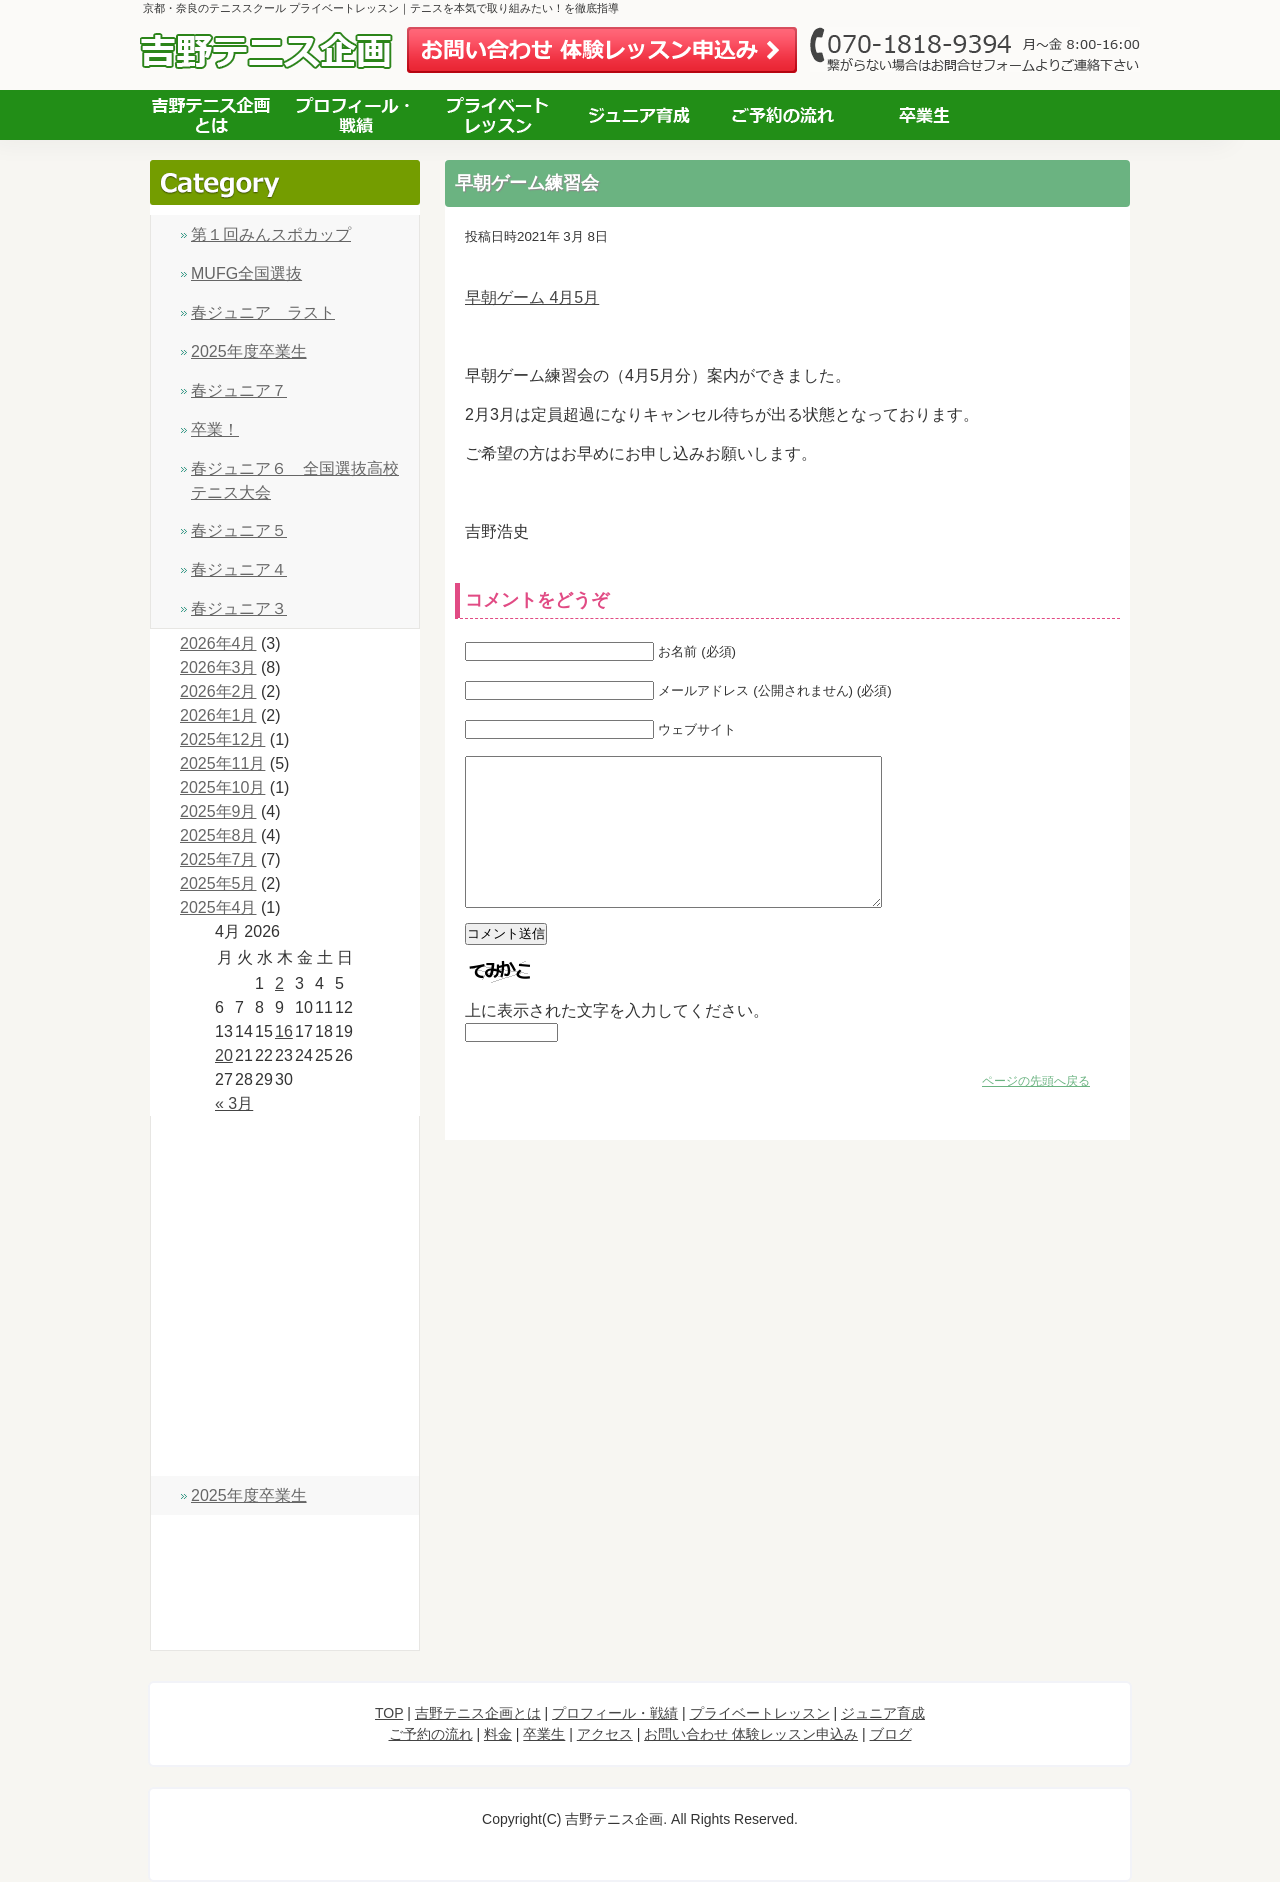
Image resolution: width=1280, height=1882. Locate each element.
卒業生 (285, 1453)
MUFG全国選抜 (246, 273)
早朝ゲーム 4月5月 (532, 297)
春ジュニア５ (239, 530)
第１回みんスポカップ (271, 234)
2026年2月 (218, 691)
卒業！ (215, 429)
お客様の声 (925, 115)
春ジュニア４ (239, 569)
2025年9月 (218, 811)
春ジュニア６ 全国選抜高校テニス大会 (295, 480)
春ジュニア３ (239, 608)
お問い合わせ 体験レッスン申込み (602, 50)
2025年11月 (222, 763)
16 (284, 1031)
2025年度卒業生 (249, 351)
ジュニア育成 (640, 115)
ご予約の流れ (782, 115)
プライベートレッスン (497, 115)
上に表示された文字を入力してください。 (617, 1040)
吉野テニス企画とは (211, 115)
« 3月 (234, 1103)
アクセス (1068, 115)
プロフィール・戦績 (285, 1228)
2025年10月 (222, 787)
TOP (285, 1138)
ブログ (285, 1627)
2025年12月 (222, 739)
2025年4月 (218, 907)
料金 (285, 1408)
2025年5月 (218, 883)
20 (224, 1055)
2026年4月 (218, 643)
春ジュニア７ (239, 390)
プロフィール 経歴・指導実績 (354, 115)
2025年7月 (218, 859)
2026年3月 (218, 667)
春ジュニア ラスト (263, 312)
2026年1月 (218, 715)
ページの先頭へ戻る (1036, 1111)
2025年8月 (218, 835)
